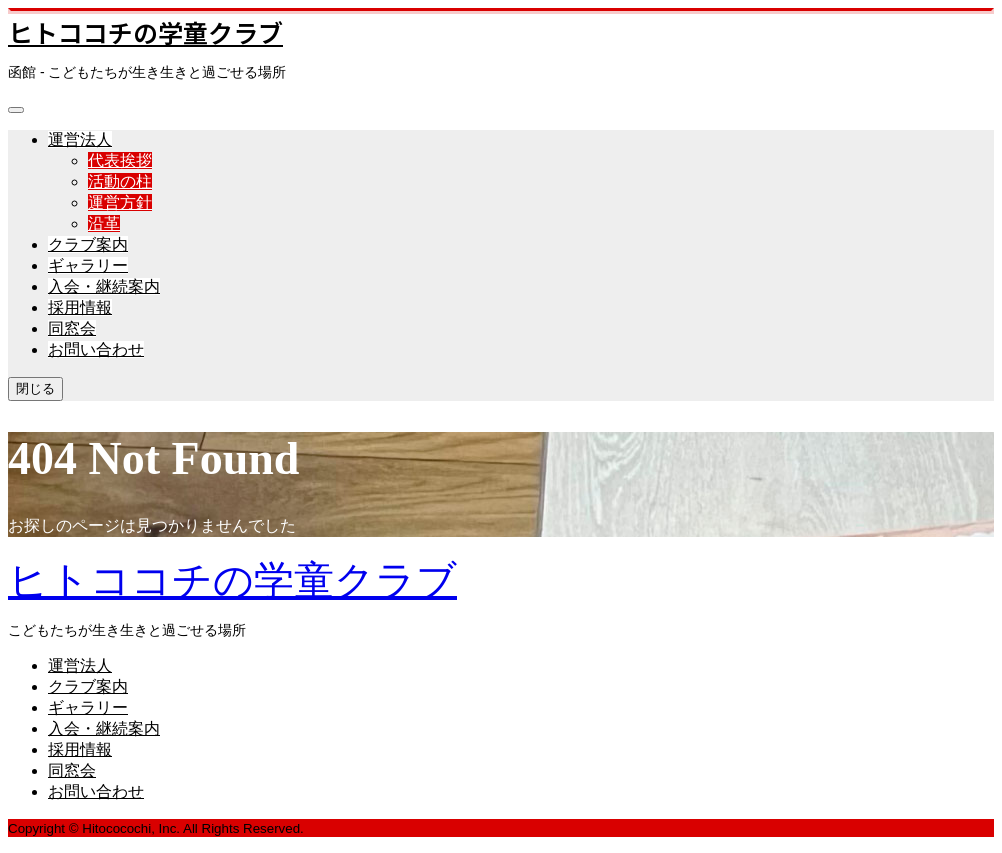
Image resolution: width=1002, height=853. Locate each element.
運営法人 (80, 139)
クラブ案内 (88, 244)
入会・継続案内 (104, 286)
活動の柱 (120, 181)
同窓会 (72, 328)
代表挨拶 (120, 160)
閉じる (35, 388)
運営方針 (120, 202)
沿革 (104, 223)
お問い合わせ (96, 349)
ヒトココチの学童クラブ (145, 32)
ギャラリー (88, 265)
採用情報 (80, 307)
